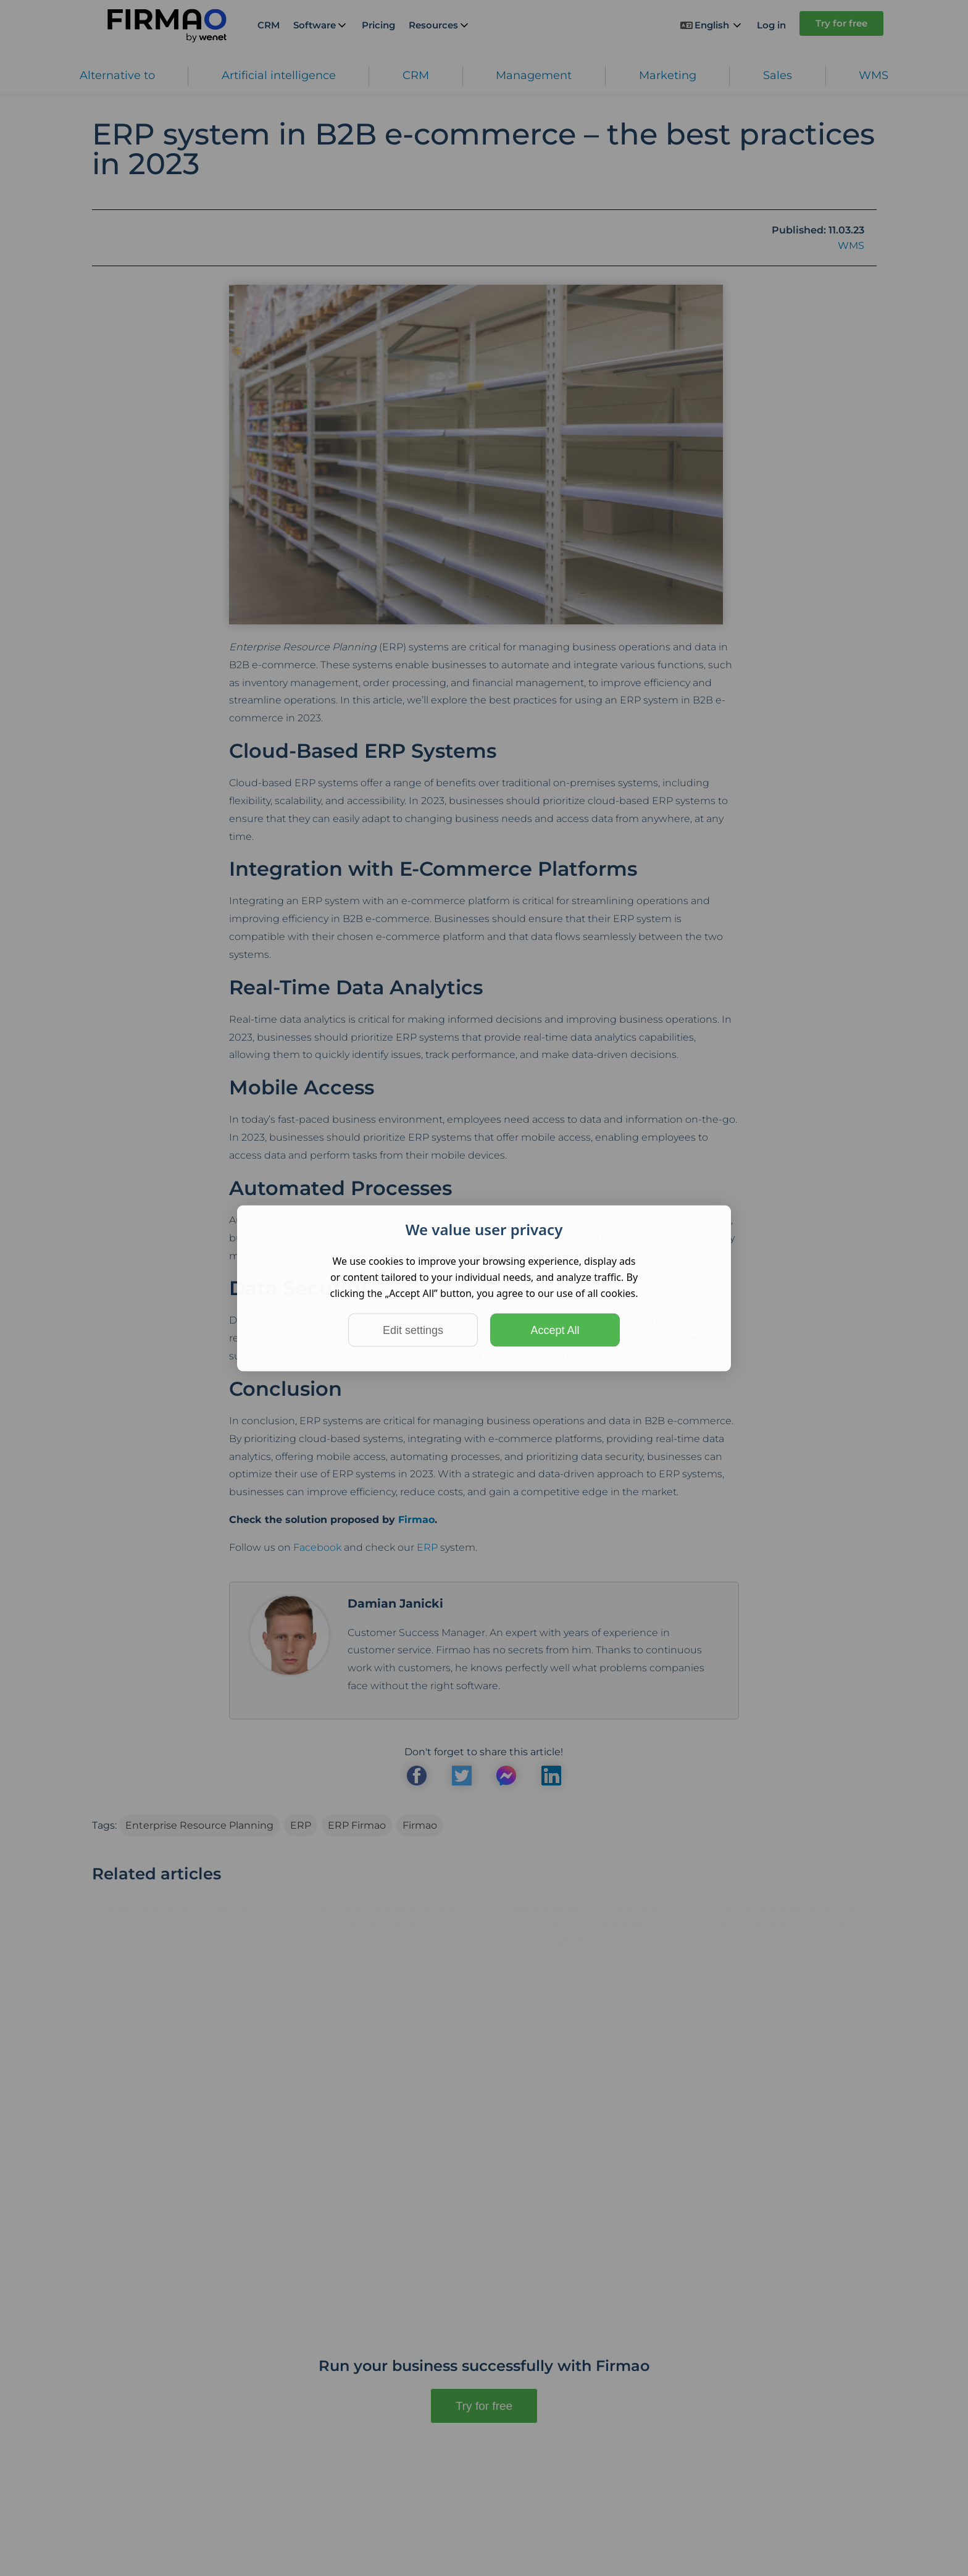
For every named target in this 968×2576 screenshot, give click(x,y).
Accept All (554, 1330)
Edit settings (413, 1330)
